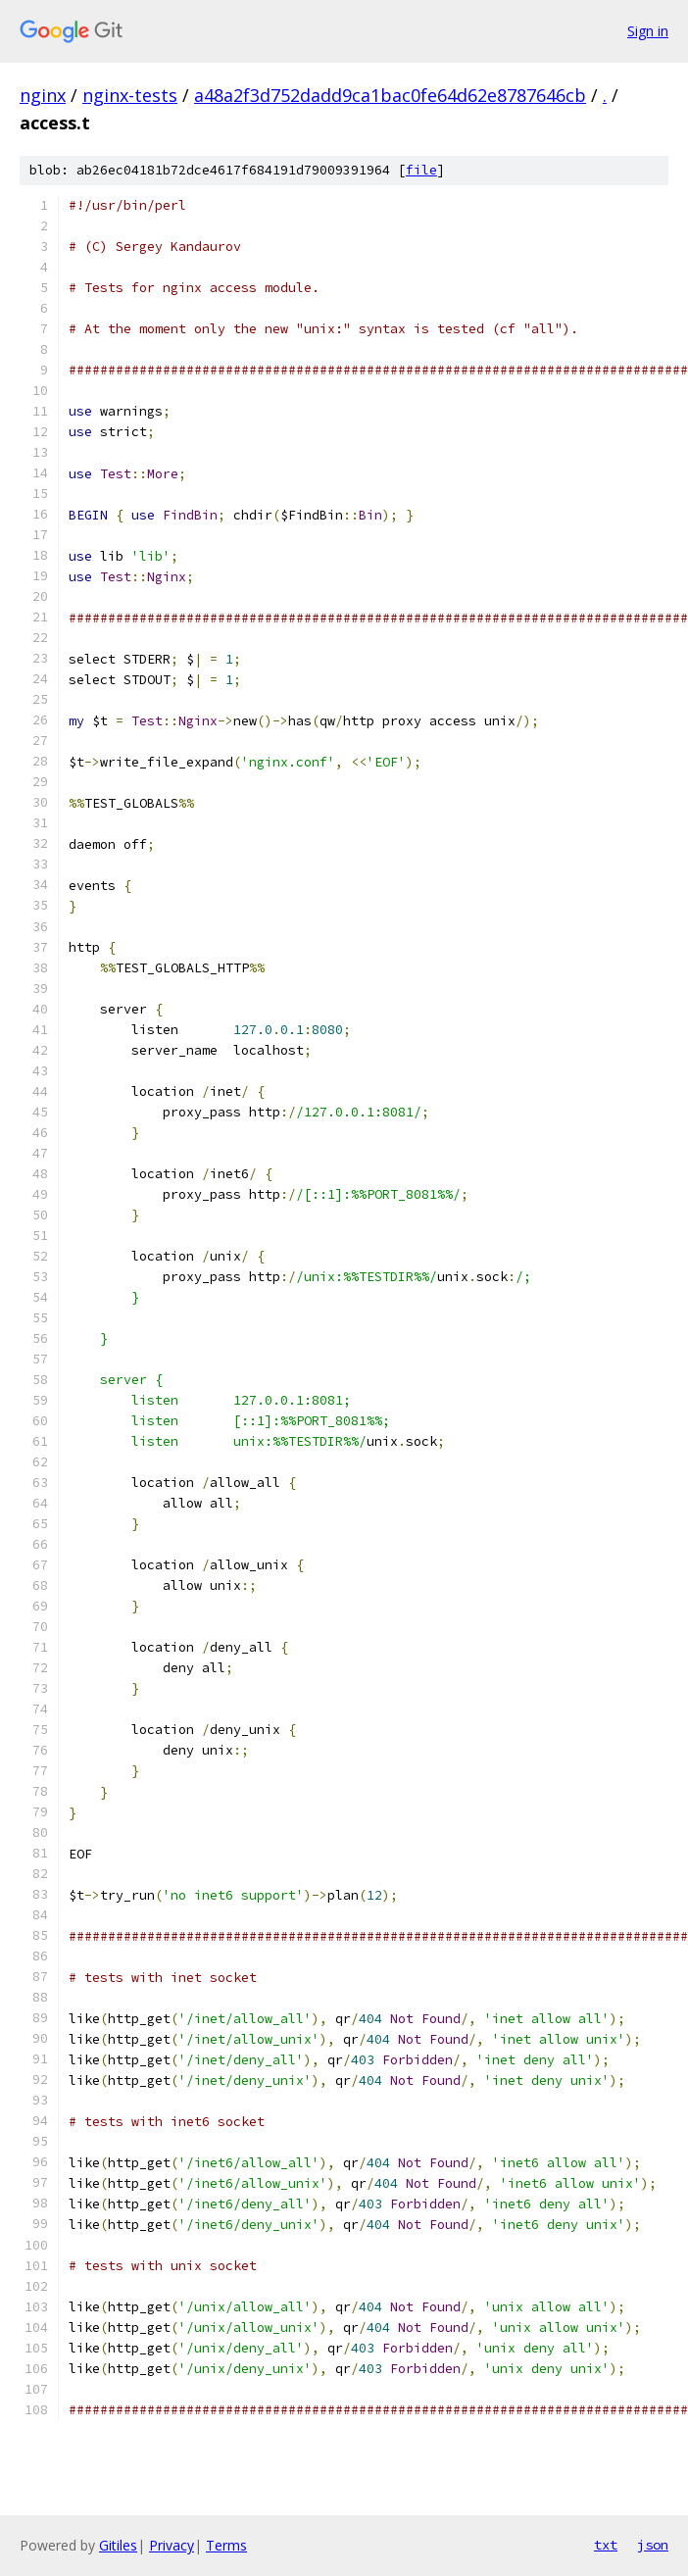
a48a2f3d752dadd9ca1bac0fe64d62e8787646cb (390, 95)
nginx (43, 95)
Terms (226, 2545)
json (652, 2544)
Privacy (171, 2545)
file (421, 170)
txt (605, 2544)
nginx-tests (129, 95)
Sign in (647, 31)
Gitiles (118, 2545)
